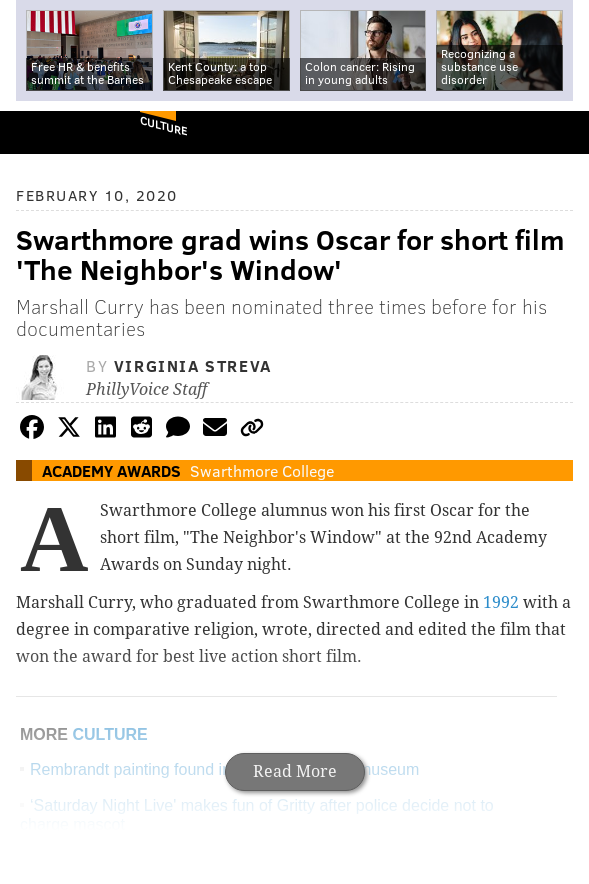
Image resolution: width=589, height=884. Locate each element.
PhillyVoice (48, 131)
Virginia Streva (193, 365)
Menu (557, 132)
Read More (295, 771)
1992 (501, 602)
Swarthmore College (262, 470)
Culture (163, 125)
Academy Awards (111, 470)
